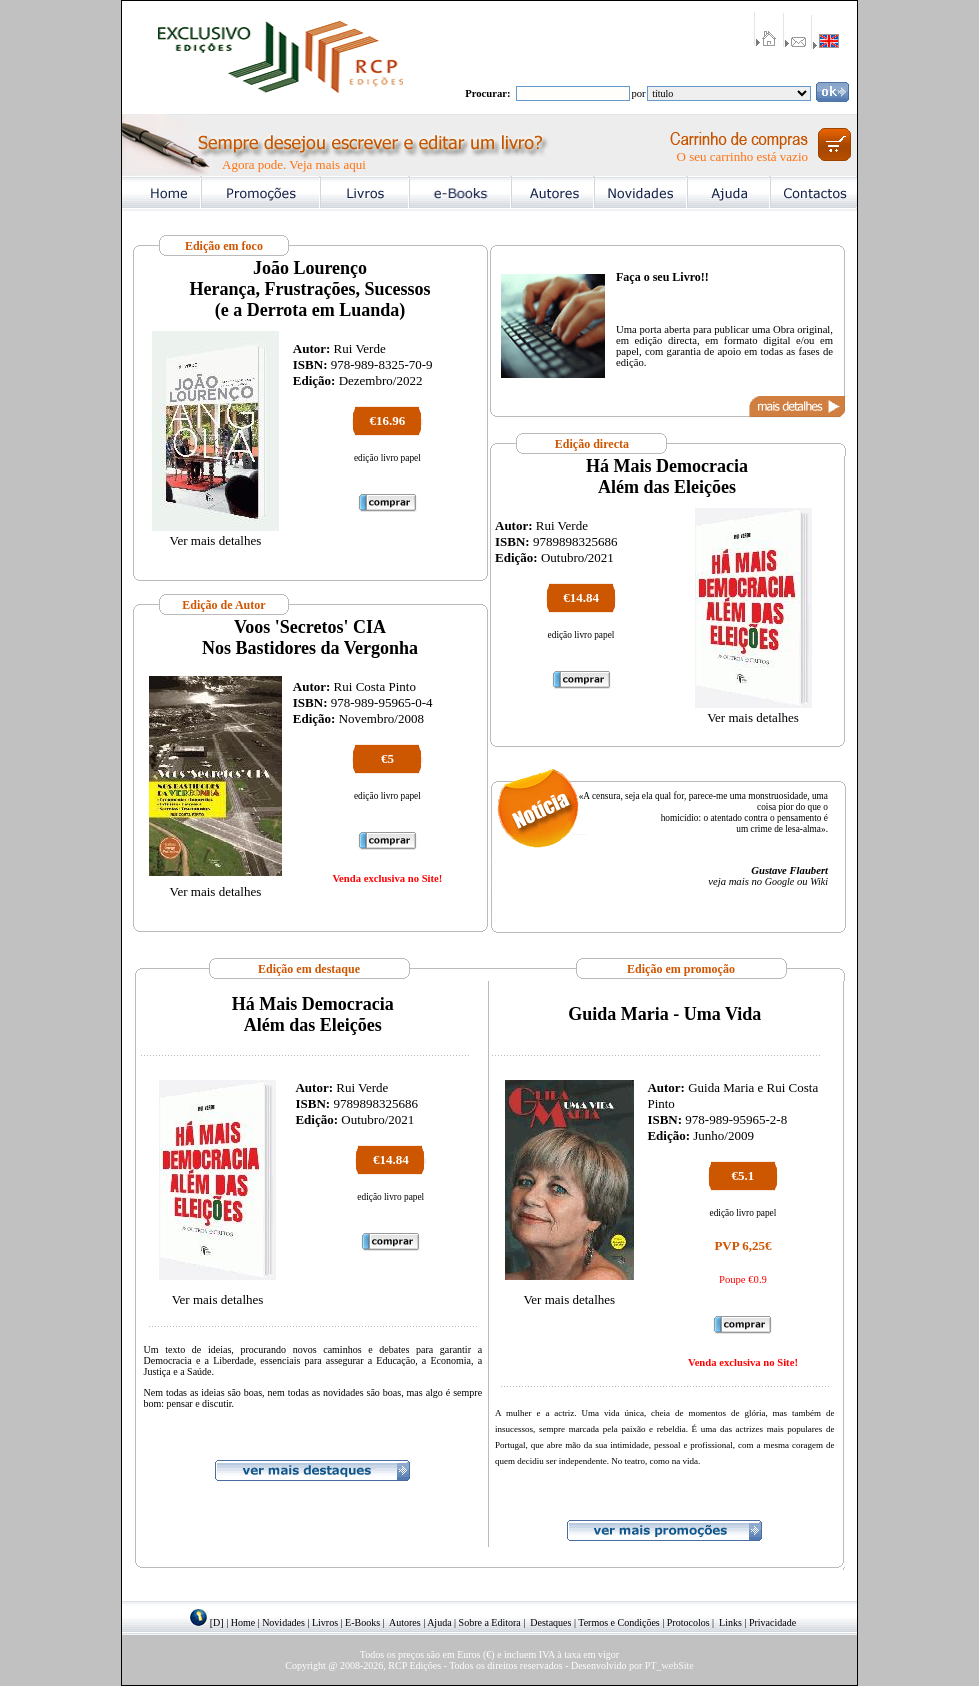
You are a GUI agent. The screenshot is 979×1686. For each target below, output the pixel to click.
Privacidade (772, 1622)
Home (243, 1622)
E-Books (362, 1622)
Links (730, 1622)
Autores (405, 1622)
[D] (217, 1622)
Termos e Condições (619, 1622)
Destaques (550, 1622)
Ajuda (439, 1622)
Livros (325, 1622)
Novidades (283, 1622)
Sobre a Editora (490, 1622)
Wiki (819, 881)
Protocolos (688, 1622)
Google (779, 881)
